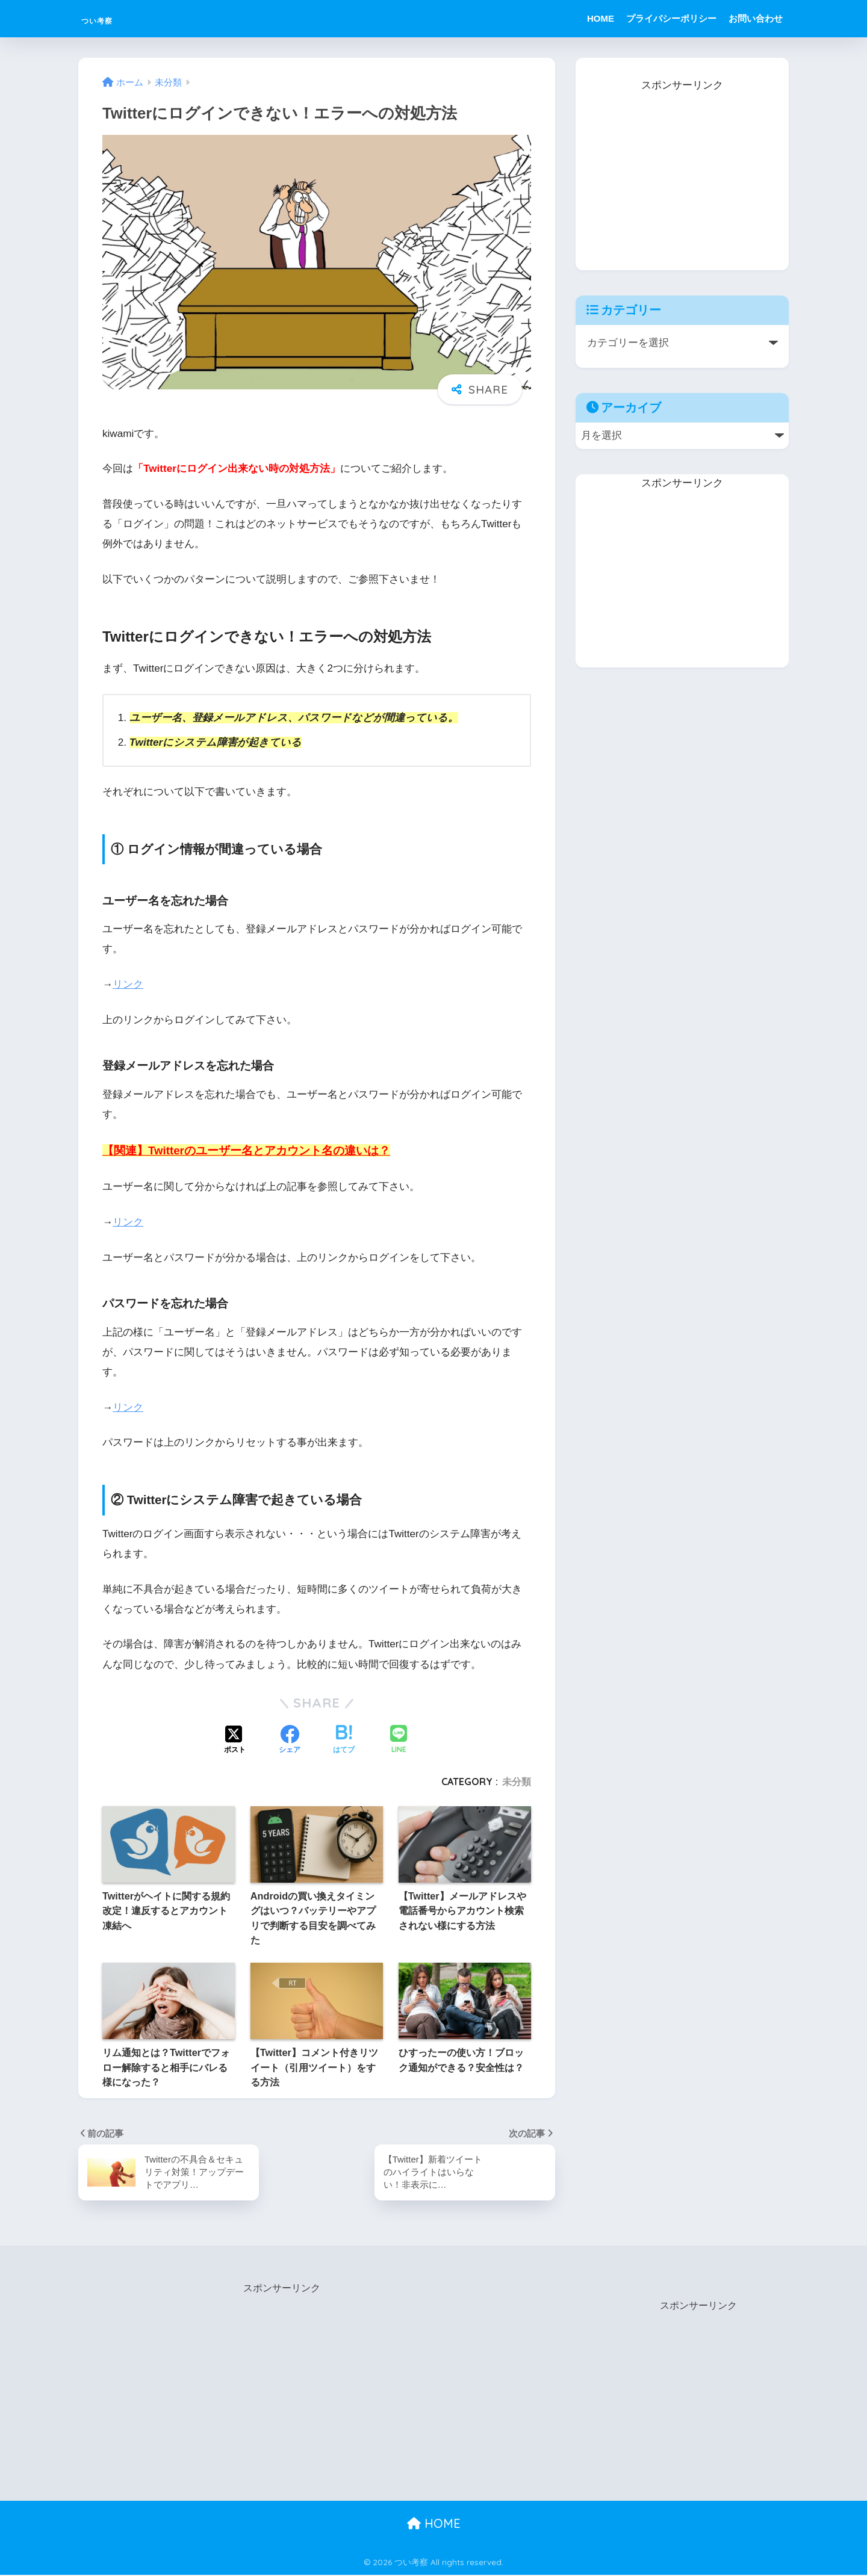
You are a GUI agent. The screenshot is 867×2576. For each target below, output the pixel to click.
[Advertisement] (682, 170)
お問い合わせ (756, 18)
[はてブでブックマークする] (344, 1740)
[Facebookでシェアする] (289, 1740)
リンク (128, 984)
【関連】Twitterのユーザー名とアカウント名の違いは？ (246, 1150)
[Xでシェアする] (235, 1740)
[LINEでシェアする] (398, 1740)
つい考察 (110, 18)
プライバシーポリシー (671, 18)
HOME (600, 18)
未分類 (516, 1782)
